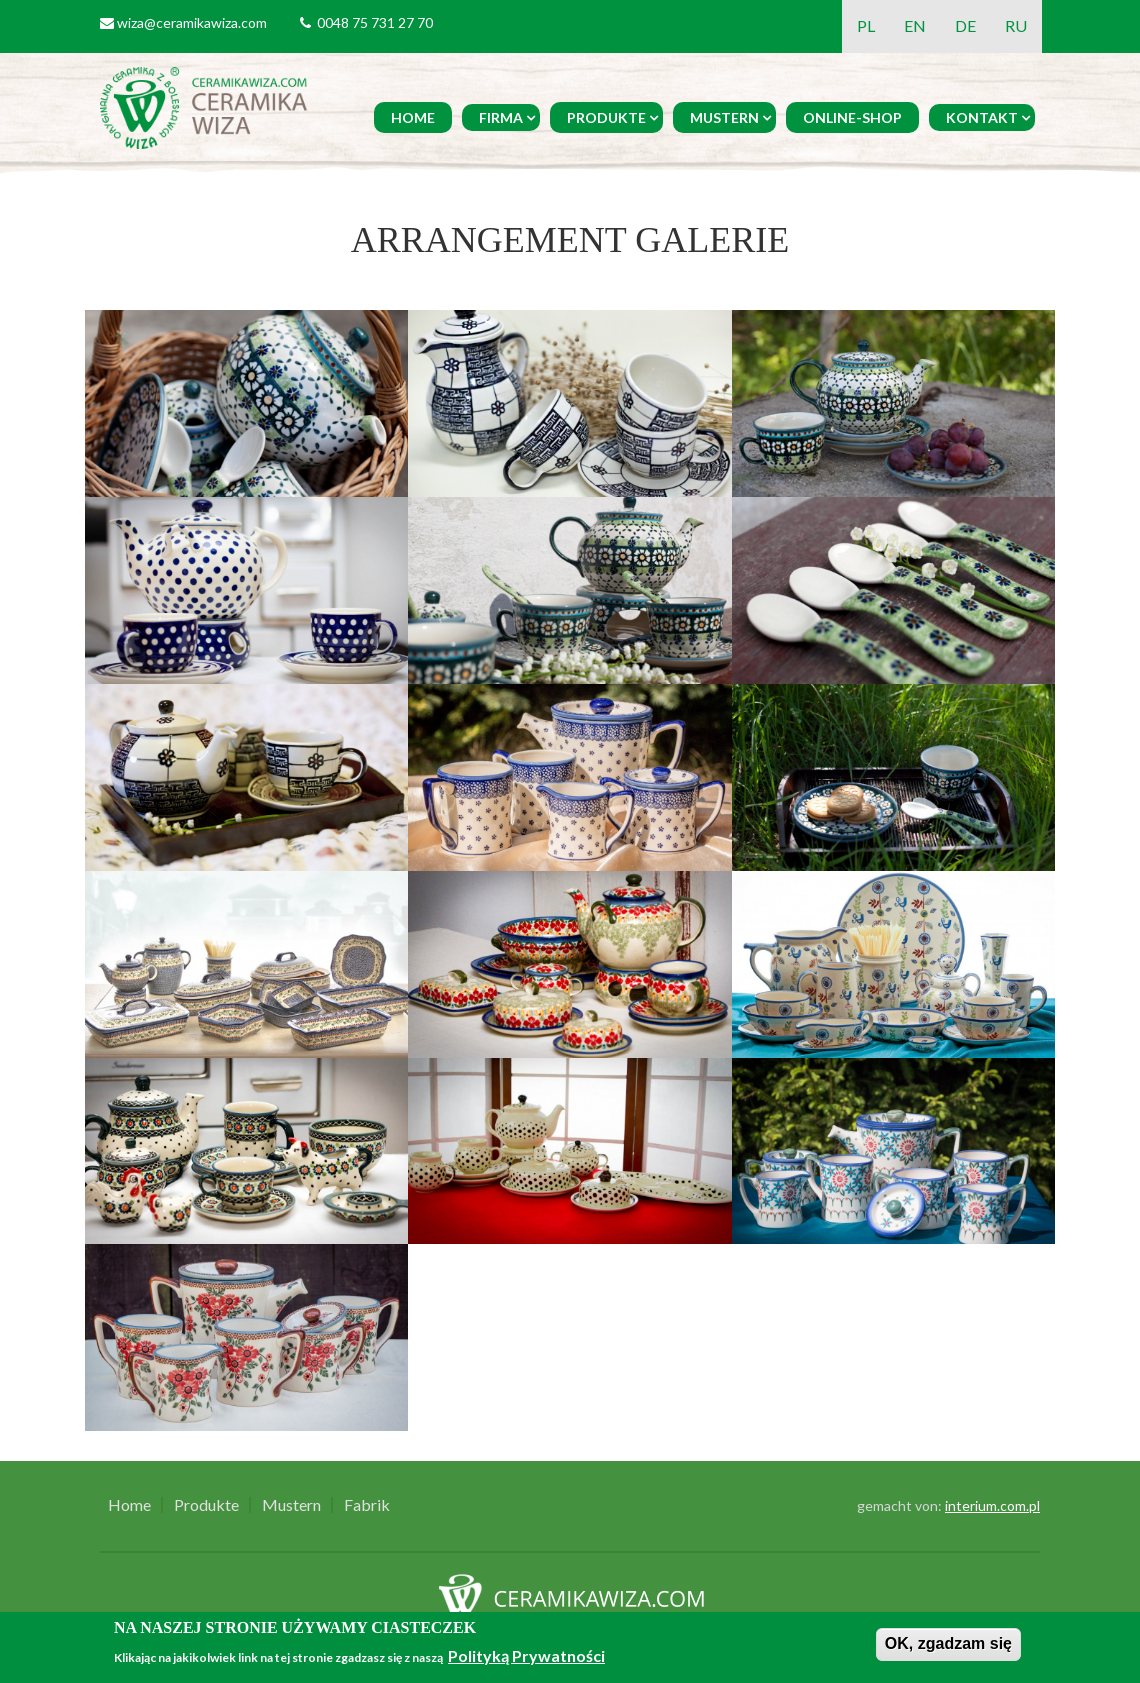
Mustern (724, 117)
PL (866, 25)
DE (965, 25)
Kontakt (982, 117)
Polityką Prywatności (526, 1655)
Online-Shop (852, 117)
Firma (501, 117)
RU (1016, 25)
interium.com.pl (992, 1505)
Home (413, 117)
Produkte (606, 117)
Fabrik (367, 1505)
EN (915, 25)
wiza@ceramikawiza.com (192, 22)
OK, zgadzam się (948, 1643)
